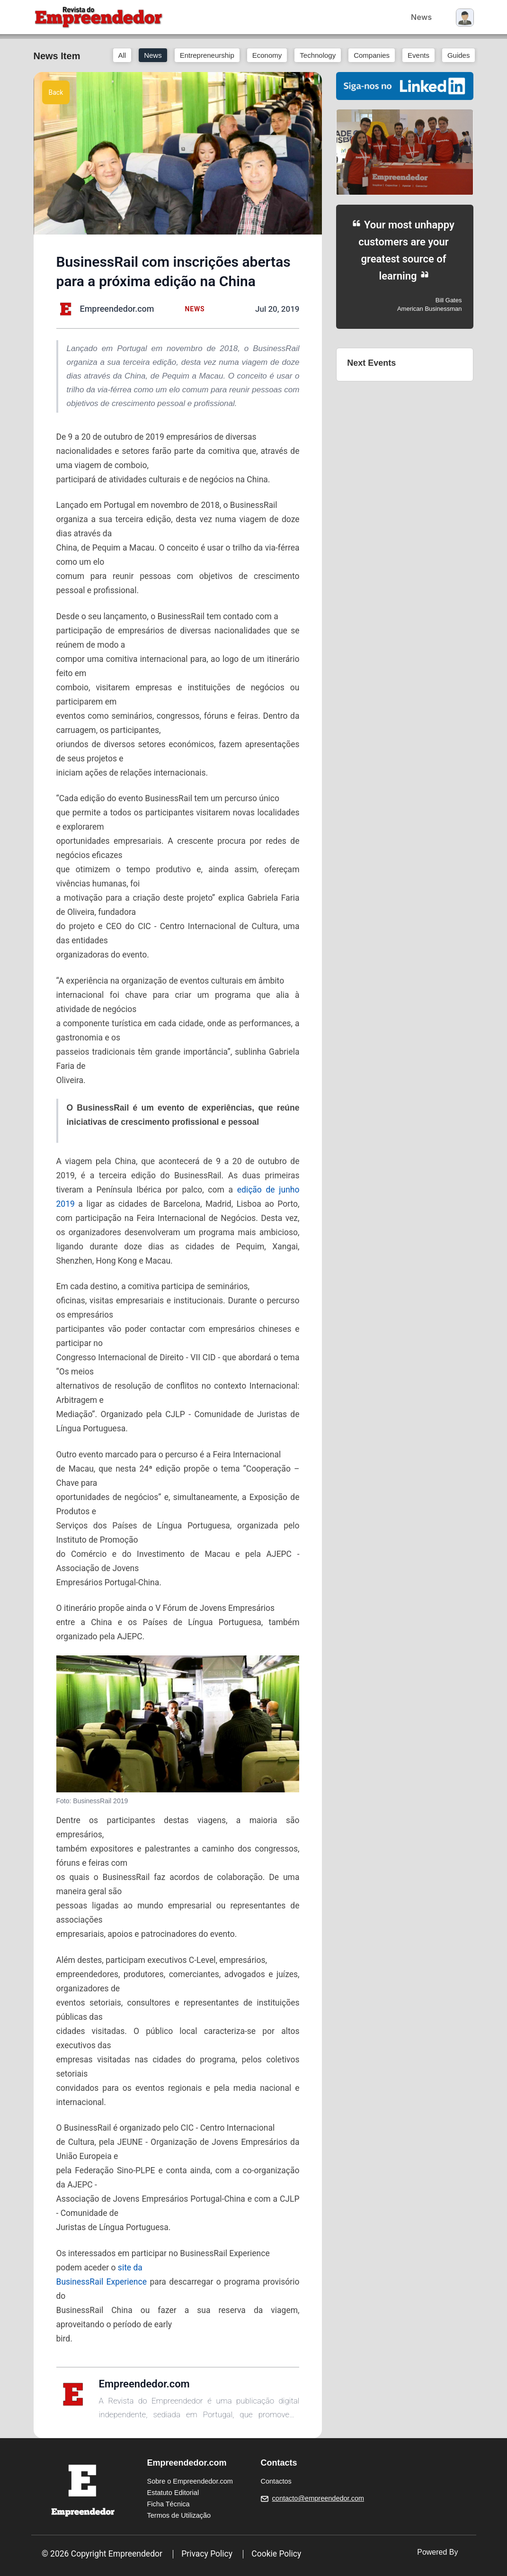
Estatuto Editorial (173, 2492)
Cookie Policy (276, 2553)
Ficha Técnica (168, 2504)
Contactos (276, 2481)
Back (56, 92)
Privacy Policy (206, 2553)
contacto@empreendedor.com (318, 2498)
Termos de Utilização (179, 2515)
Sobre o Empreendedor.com (190, 2481)
